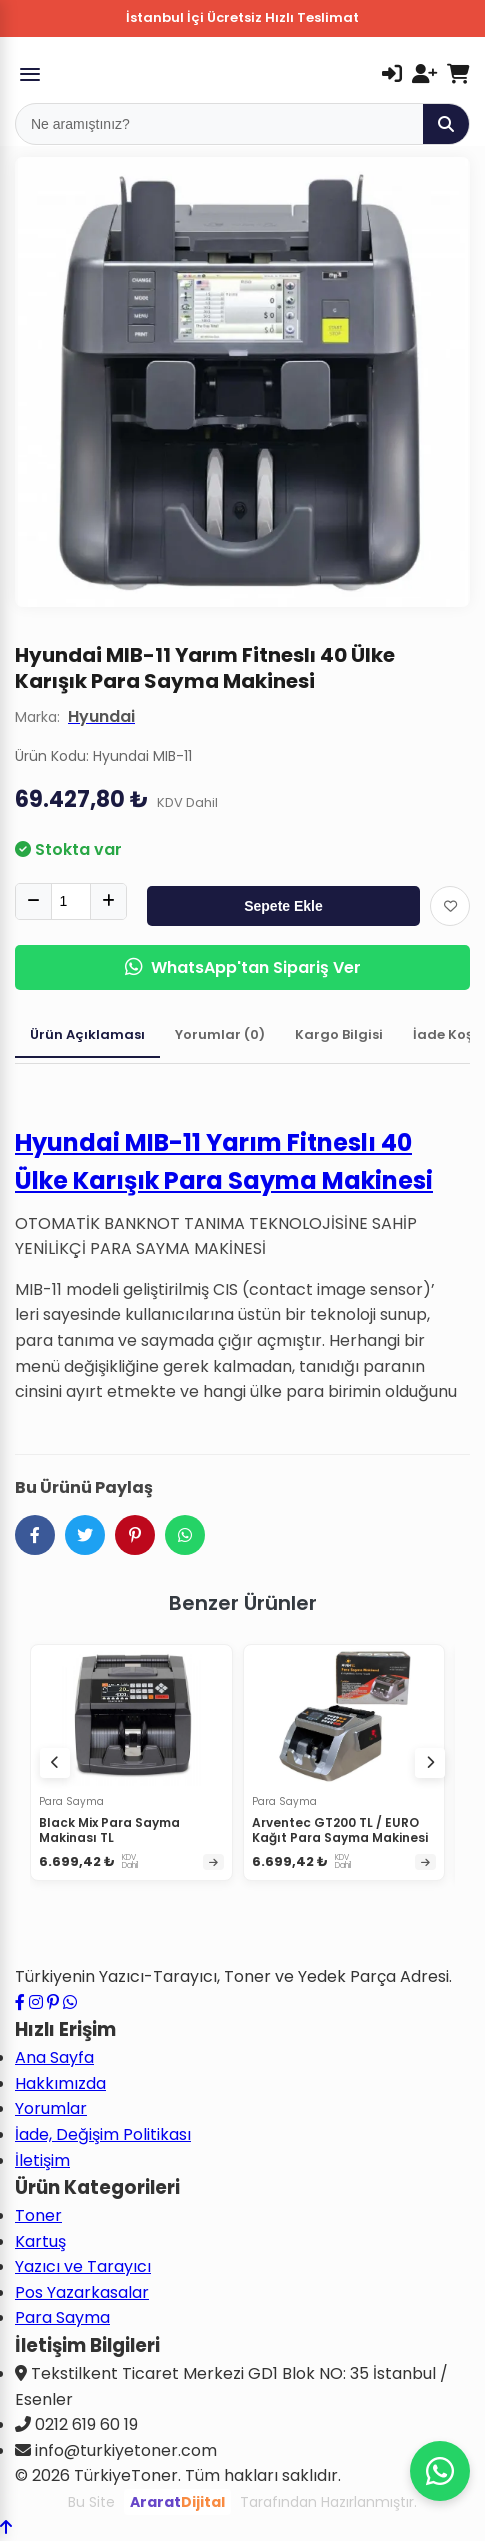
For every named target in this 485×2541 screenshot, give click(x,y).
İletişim (42, 2160)
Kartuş (40, 2241)
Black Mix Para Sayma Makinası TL (109, 1830)
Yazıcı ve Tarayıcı (83, 2266)
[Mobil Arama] (219, 124)
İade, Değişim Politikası (103, 2134)
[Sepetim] (458, 74)
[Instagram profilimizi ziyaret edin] (36, 2002)
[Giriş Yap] (392, 74)
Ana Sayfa (54, 2057)
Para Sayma (62, 2317)
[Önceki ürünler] (55, 1763)
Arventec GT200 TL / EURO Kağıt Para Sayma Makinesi (340, 1830)
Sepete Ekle (283, 906)
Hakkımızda (60, 2083)
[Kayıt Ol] (424, 74)
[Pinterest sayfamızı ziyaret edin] (53, 2002)
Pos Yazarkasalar (82, 2292)
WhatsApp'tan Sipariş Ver (243, 967)
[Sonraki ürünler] (430, 1763)
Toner (38, 2215)
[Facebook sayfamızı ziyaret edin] (20, 2002)
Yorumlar (51, 2108)
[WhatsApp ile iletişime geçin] (70, 2002)
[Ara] (446, 124)
